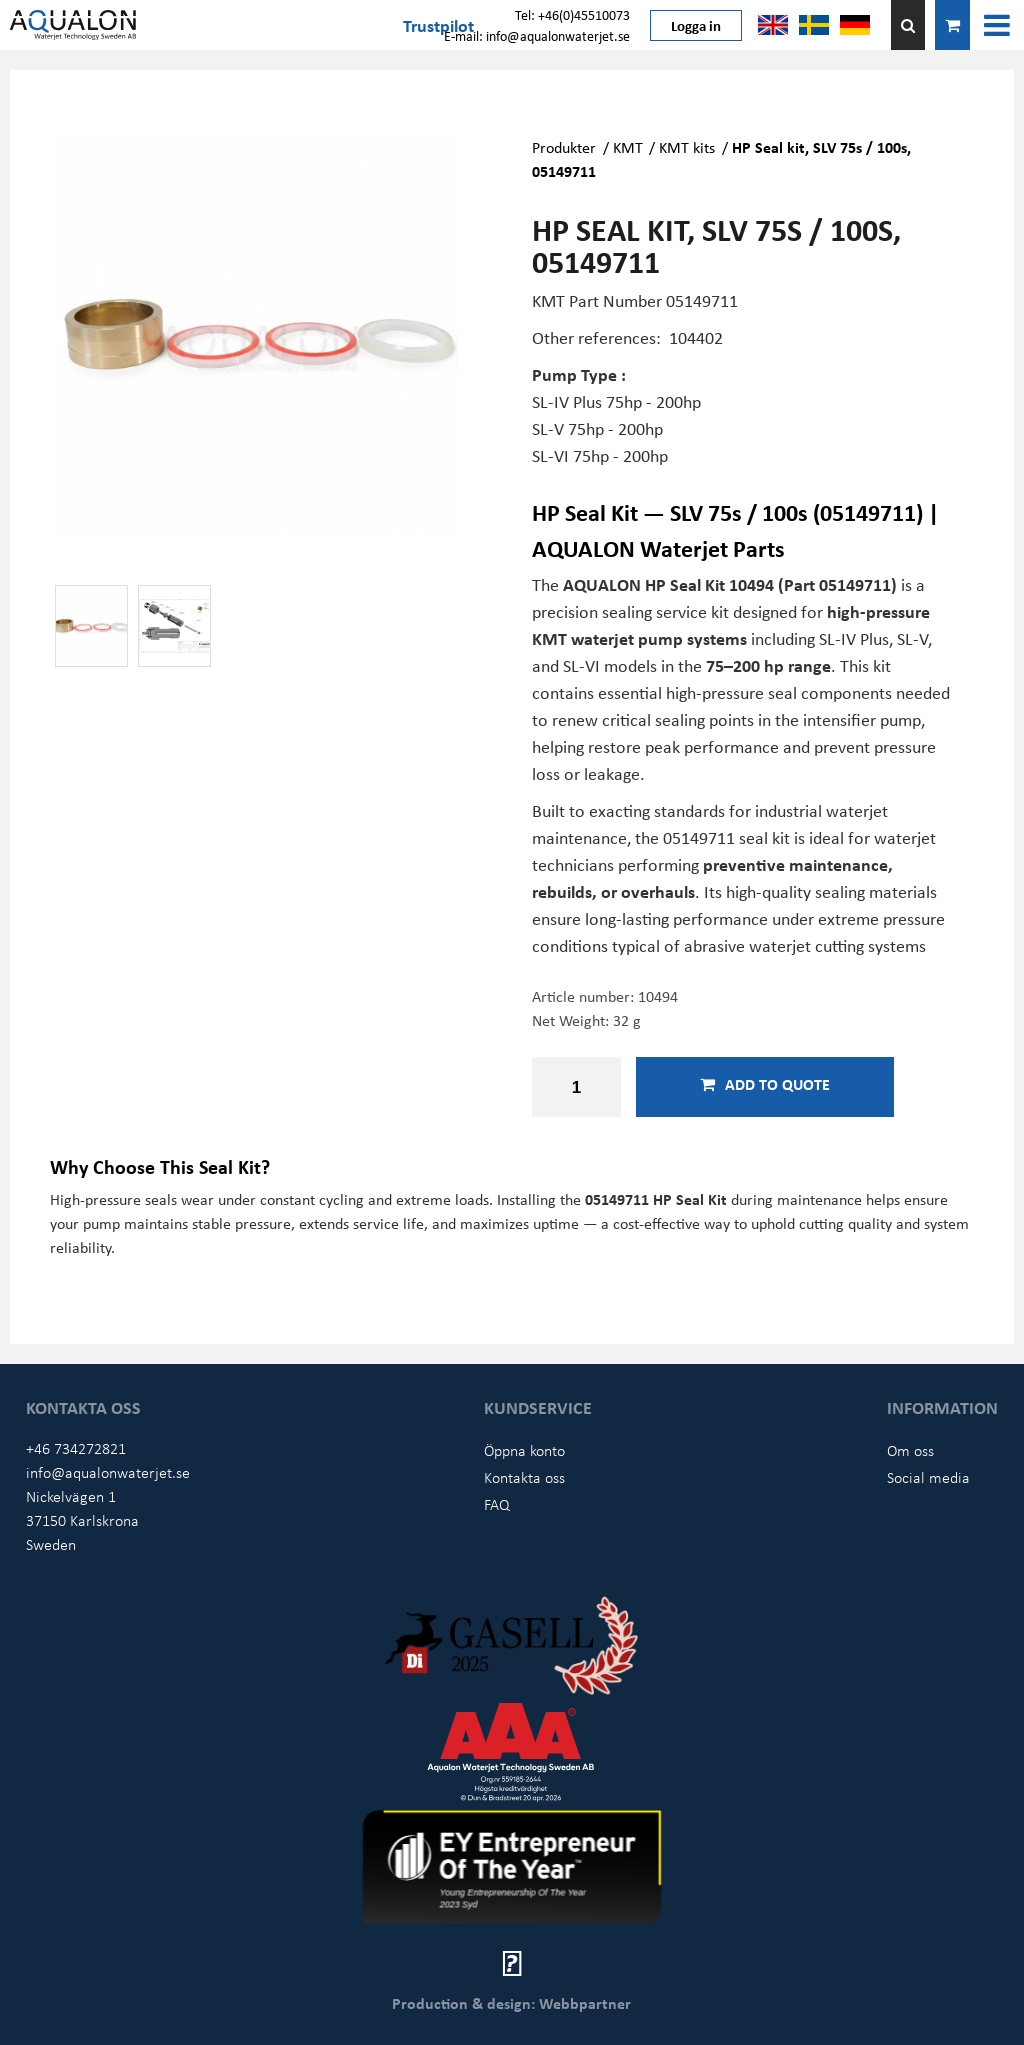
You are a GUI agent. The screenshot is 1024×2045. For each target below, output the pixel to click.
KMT (628, 147)
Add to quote (765, 1084)
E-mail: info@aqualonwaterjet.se (537, 35)
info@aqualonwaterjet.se (108, 1472)
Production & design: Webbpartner (511, 2003)
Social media (928, 1477)
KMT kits (687, 147)
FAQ (497, 1504)
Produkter (564, 147)
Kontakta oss (524, 1477)
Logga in (696, 25)
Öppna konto (524, 1450)
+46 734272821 (76, 1448)
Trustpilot (438, 25)
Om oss (910, 1450)
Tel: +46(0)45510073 (572, 14)
